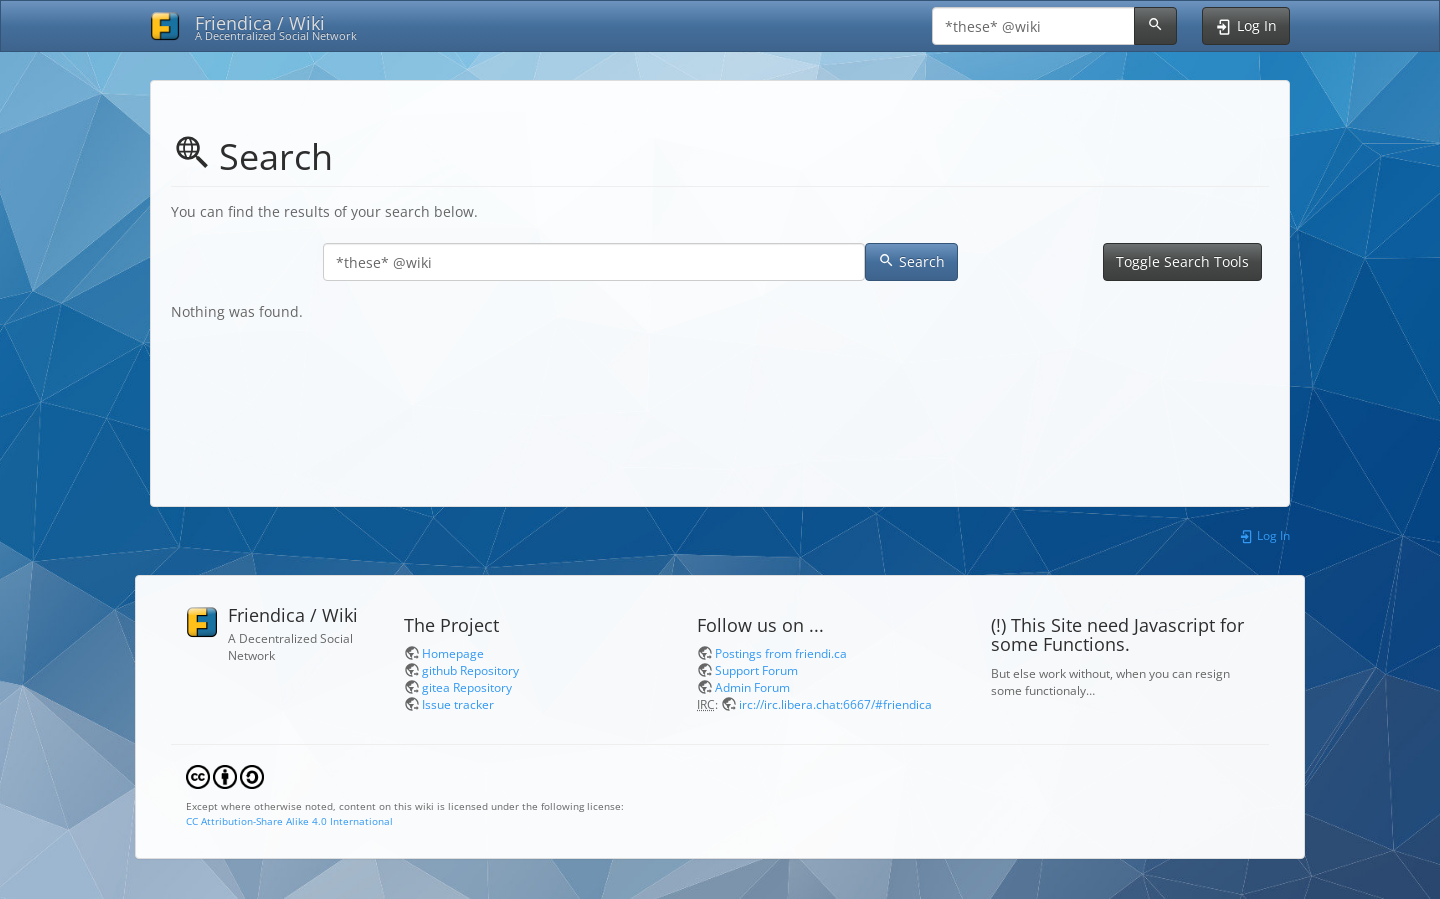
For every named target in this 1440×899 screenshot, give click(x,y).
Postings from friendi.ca (781, 653)
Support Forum (756, 670)
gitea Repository (467, 687)
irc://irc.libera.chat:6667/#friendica (835, 704)
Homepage (453, 653)
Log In (1264, 535)
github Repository (470, 670)
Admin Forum (752, 687)
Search (912, 261)
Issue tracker (458, 704)
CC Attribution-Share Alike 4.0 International (289, 821)
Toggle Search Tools (1182, 261)
